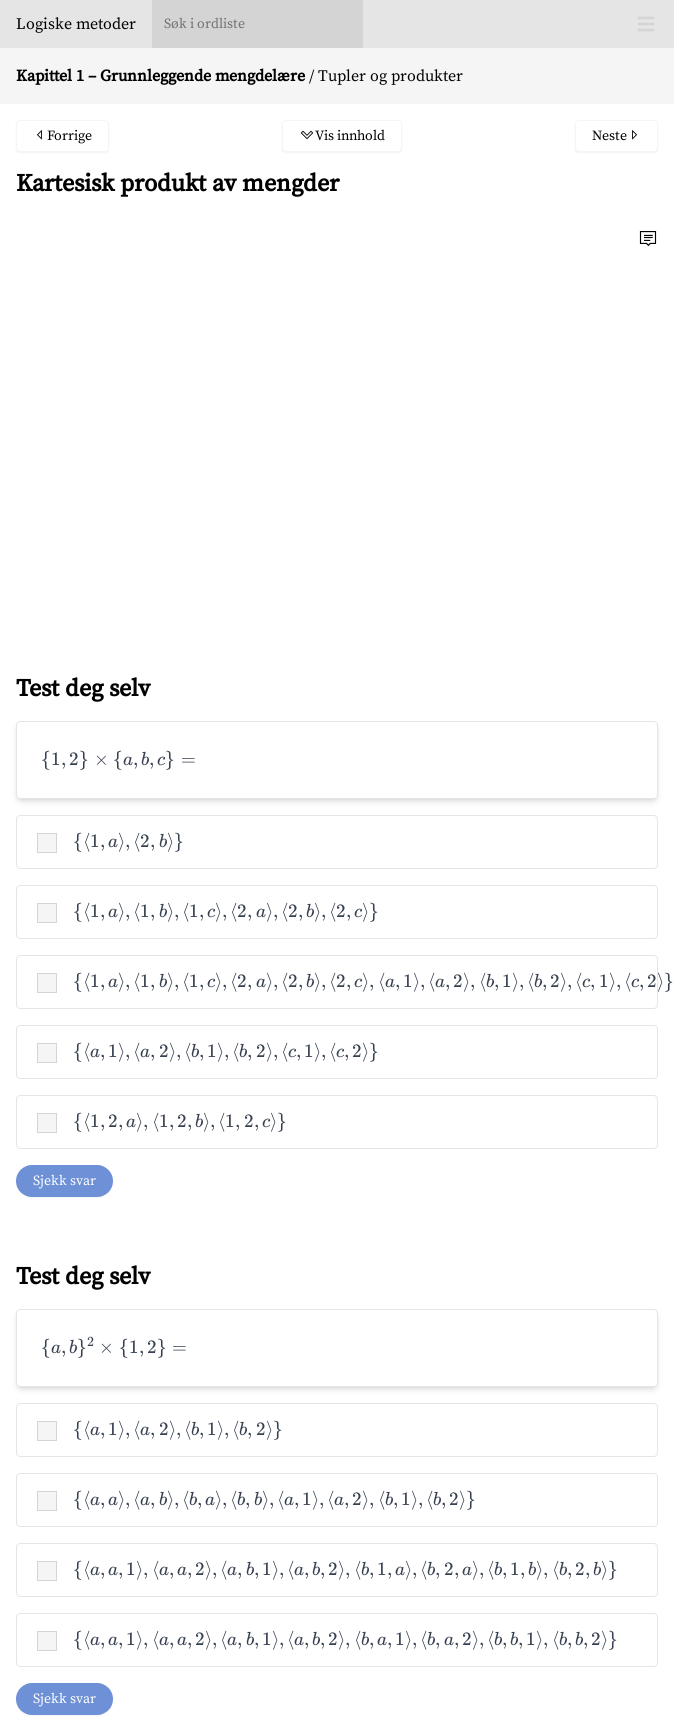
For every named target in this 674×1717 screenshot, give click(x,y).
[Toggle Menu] (646, 24)
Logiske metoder (76, 24)
